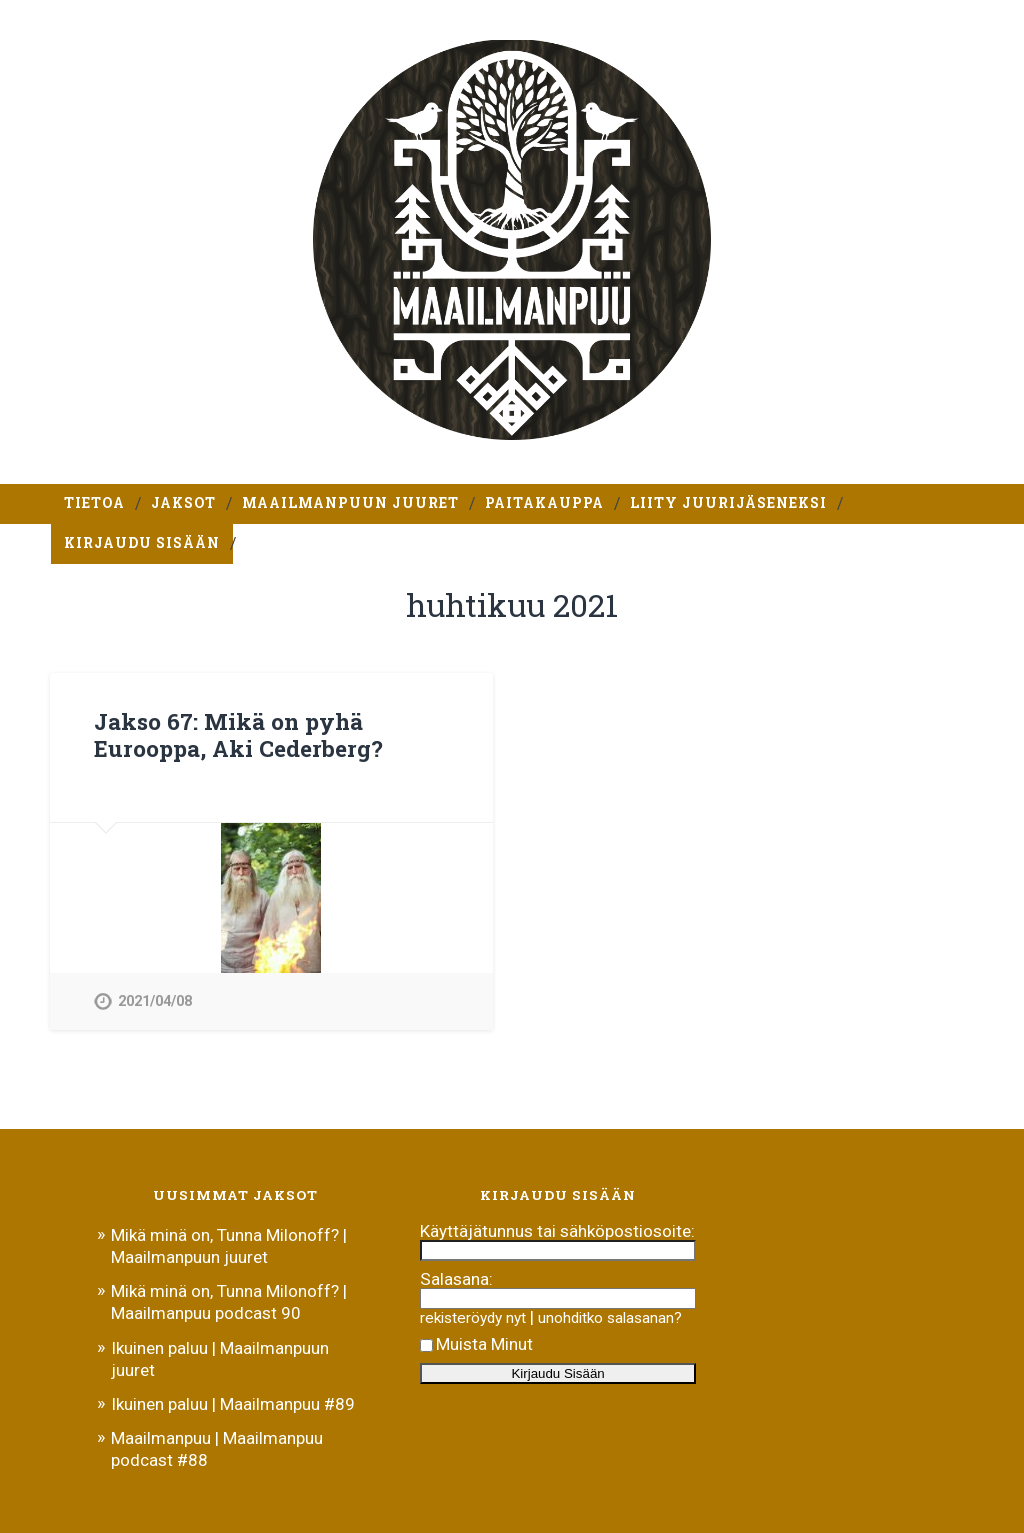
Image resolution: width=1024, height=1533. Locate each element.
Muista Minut (476, 1344)
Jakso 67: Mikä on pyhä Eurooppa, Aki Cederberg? (238, 734)
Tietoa (94, 503)
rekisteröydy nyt (473, 1318)
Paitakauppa (544, 503)
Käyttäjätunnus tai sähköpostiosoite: (557, 1231)
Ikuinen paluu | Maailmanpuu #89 (233, 1404)
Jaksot (183, 503)
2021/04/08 (155, 1001)
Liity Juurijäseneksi (728, 503)
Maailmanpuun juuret (350, 503)
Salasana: (456, 1279)
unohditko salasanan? (610, 1318)
